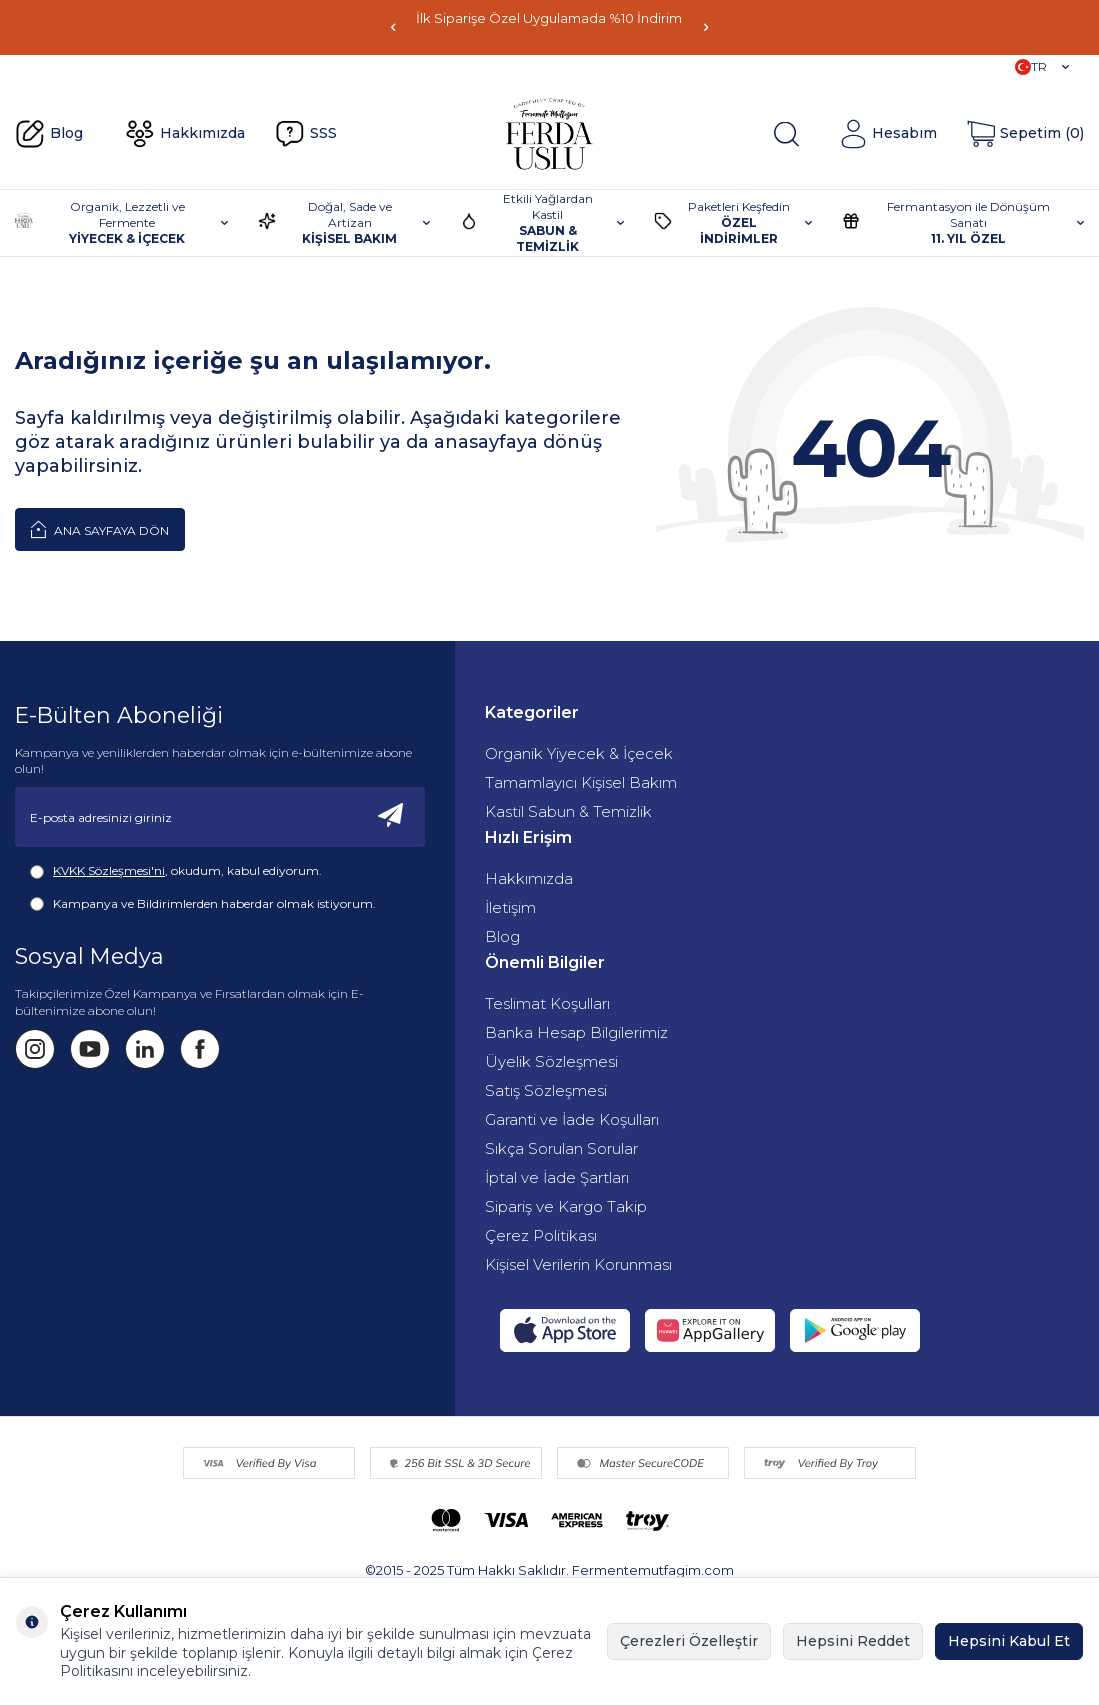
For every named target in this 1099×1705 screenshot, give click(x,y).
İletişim (510, 907)
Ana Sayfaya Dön (100, 529)
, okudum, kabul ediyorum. (176, 871)
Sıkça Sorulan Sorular (561, 1148)
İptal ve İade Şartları (557, 1177)
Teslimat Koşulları (547, 1003)
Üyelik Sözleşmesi (551, 1061)
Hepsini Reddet (853, 1641)
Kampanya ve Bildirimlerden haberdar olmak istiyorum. (203, 904)
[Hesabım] (888, 134)
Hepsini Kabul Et (1009, 1641)
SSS (306, 134)
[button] (393, 27)
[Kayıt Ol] (391, 817)
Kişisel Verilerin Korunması (578, 1264)
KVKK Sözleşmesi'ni (109, 870)
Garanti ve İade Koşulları (572, 1119)
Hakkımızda (185, 134)
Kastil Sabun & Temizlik (568, 811)
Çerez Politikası (541, 1235)
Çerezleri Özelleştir (689, 1641)
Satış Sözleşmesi (546, 1090)
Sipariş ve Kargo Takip (566, 1206)
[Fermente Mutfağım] (549, 134)
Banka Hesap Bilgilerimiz (576, 1032)
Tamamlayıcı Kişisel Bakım (581, 782)
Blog (49, 134)
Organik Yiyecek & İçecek (579, 753)
